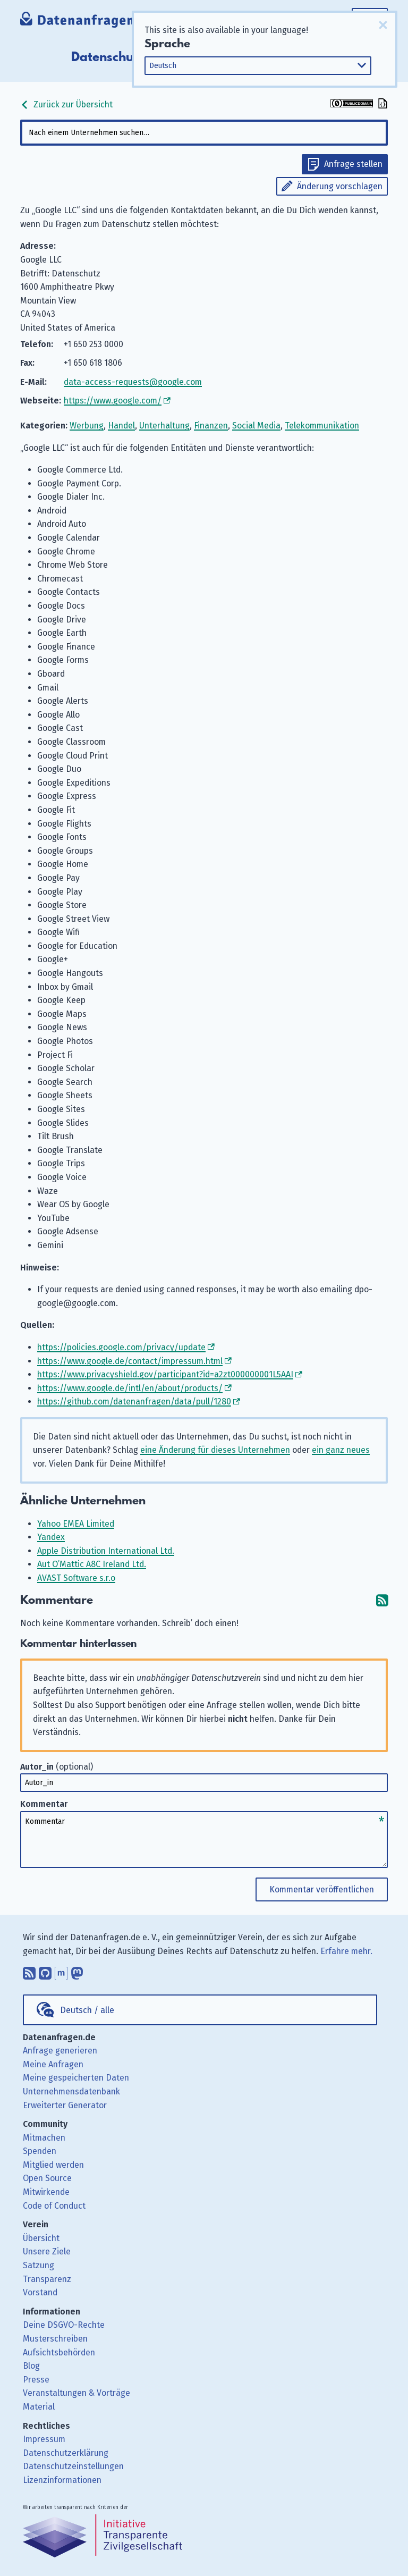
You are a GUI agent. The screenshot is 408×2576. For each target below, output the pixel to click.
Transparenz (47, 2279)
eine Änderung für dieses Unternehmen (215, 1450)
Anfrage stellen (353, 164)
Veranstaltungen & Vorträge (76, 2393)
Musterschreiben (55, 2339)
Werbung (87, 425)
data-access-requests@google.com (133, 382)
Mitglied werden (53, 2165)
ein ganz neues (341, 1450)
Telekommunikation (322, 425)
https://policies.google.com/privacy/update (121, 1347)
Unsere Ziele (47, 2251)
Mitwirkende (46, 2192)
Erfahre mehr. (346, 1951)
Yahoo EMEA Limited (75, 1524)
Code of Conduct (54, 2206)
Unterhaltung (164, 425)
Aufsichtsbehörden (59, 2352)
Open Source (47, 2178)
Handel (121, 425)
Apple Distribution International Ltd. (105, 1551)
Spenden (39, 2151)
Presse (36, 2380)
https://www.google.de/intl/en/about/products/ (130, 1388)
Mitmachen (44, 2138)
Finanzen (211, 425)
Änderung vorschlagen (339, 186)
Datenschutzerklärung (65, 2453)
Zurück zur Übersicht (66, 104)
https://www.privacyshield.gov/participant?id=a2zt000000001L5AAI (165, 1374)
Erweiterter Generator (65, 2105)
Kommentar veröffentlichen (321, 1889)
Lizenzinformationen (62, 2480)
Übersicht (41, 2238)
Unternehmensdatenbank (71, 2091)
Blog (31, 2366)
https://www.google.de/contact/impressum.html (130, 1361)
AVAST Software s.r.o (76, 1578)
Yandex (51, 1537)
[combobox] (203, 133)
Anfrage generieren (60, 2050)
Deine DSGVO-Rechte (64, 2325)
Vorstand (40, 2292)
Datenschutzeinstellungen (73, 2466)
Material (39, 2407)
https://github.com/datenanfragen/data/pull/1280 (134, 1401)
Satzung (38, 2265)
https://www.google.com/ (113, 400)
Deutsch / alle (87, 2010)
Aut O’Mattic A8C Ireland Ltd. (91, 1564)
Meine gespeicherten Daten (76, 2078)
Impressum (44, 2439)
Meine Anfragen (53, 2064)
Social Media (256, 425)
